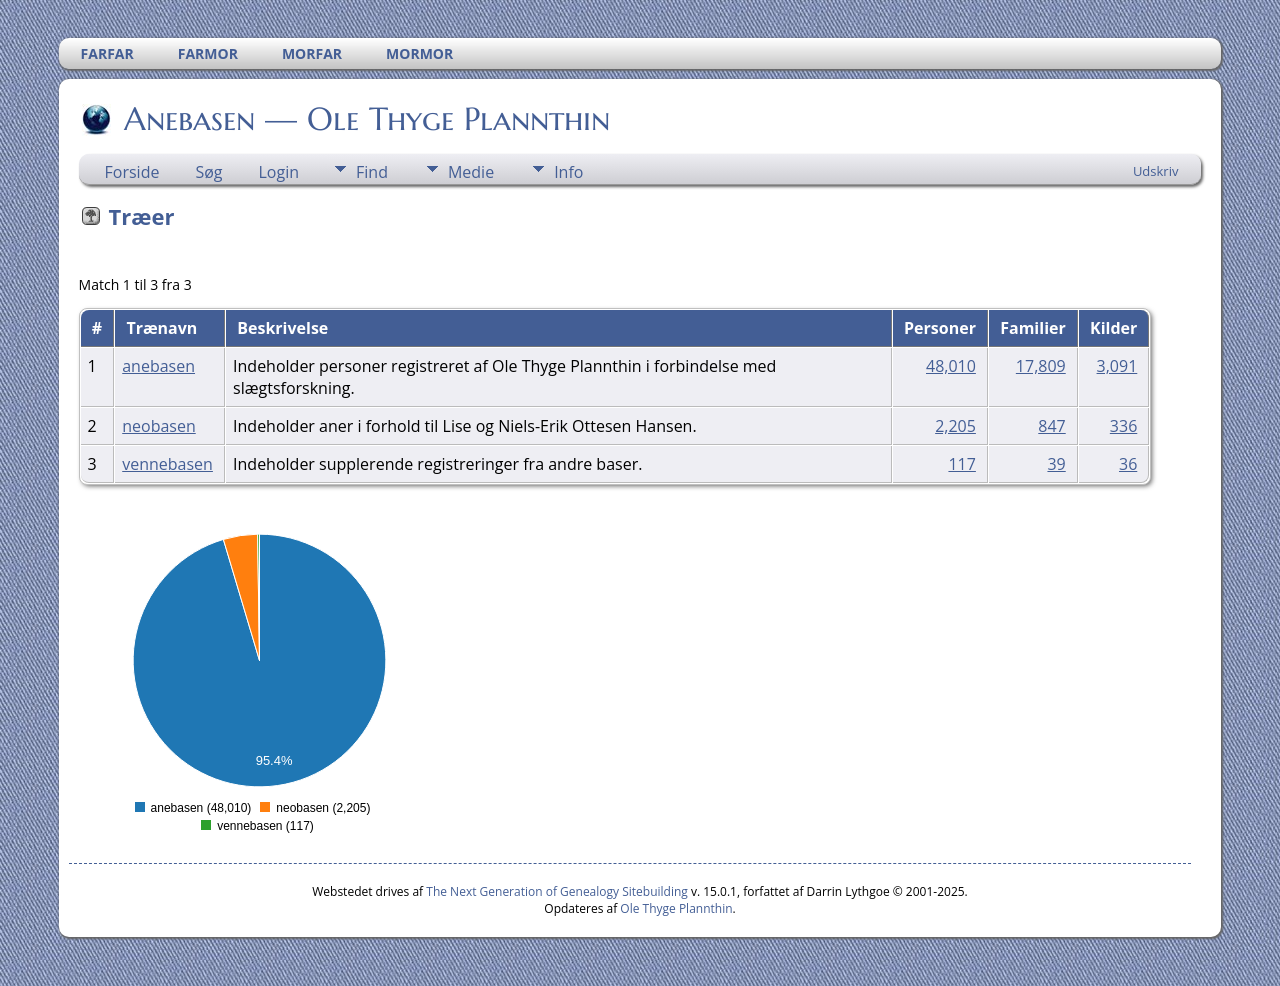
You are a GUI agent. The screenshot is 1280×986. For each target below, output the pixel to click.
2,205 (955, 426)
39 (1056, 464)
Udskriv (1156, 171)
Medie (471, 172)
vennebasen (167, 464)
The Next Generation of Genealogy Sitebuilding (557, 891)
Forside (132, 172)
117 (961, 464)
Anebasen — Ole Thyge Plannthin (365, 119)
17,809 (1041, 366)
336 (1123, 426)
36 (1128, 464)
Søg (208, 172)
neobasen (159, 426)
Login (279, 172)
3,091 (1117, 366)
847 (1051, 426)
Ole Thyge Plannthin (676, 908)
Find (372, 172)
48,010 (951, 366)
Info (568, 172)
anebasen (158, 366)
